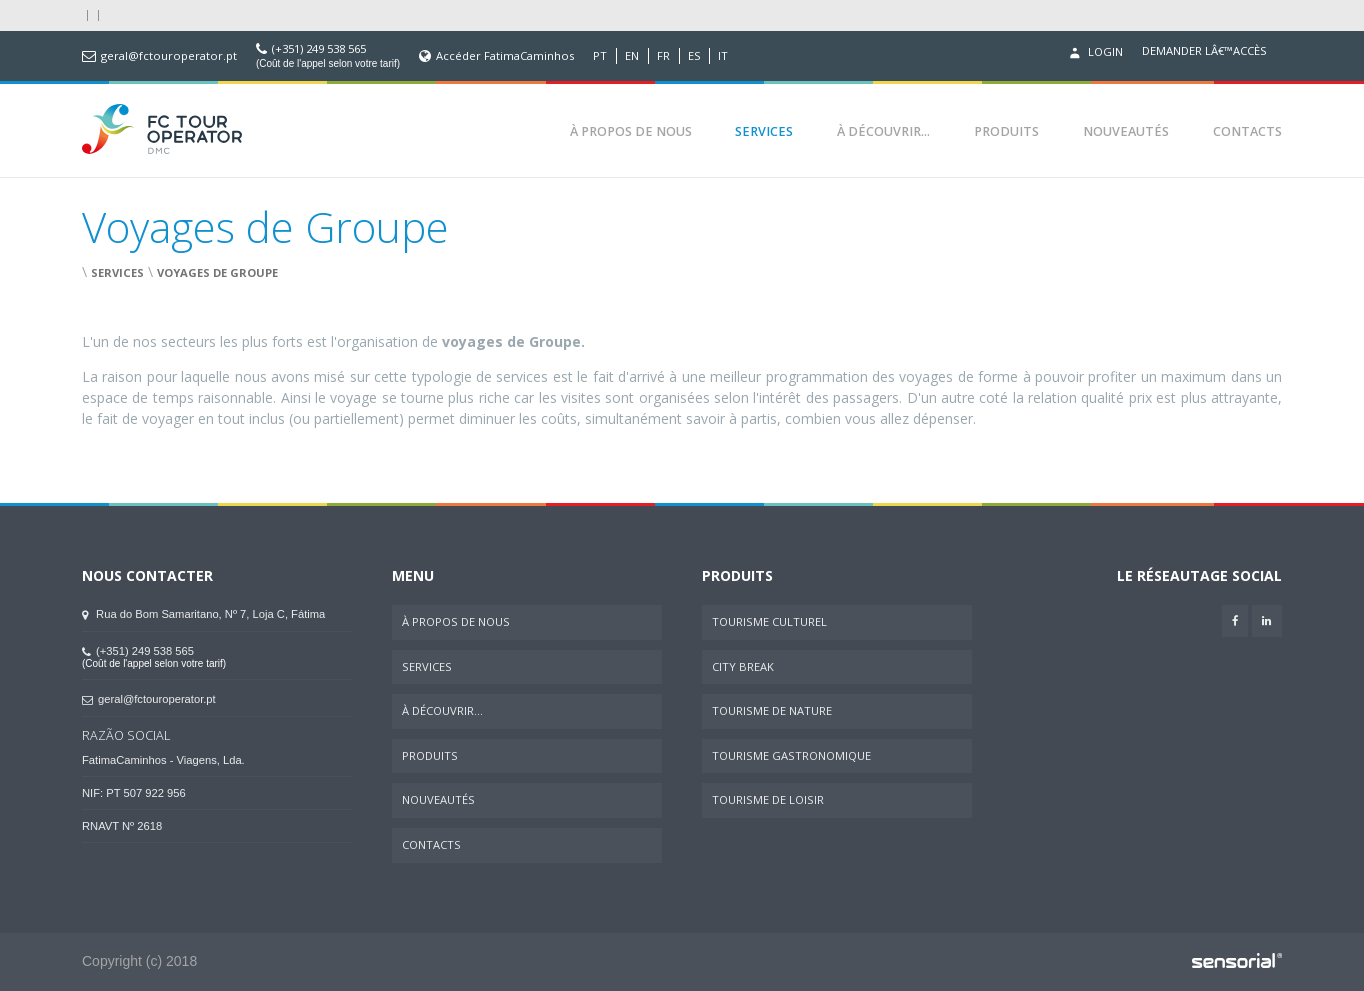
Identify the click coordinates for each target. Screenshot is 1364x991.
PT (600, 56)
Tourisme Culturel (769, 621)
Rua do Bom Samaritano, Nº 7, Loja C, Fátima (203, 614)
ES (694, 56)
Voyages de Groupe (217, 272)
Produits (1006, 131)
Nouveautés (1126, 131)
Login (1094, 53)
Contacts (1247, 131)
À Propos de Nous (631, 131)
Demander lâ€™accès (1204, 51)
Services (764, 131)
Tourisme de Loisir (768, 799)
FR (663, 56)
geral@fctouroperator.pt (169, 56)
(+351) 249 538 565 (319, 49)
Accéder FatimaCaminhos (505, 56)
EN (632, 56)
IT (723, 56)
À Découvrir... (883, 131)
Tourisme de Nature (772, 710)
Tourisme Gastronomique (791, 755)
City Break (743, 666)
